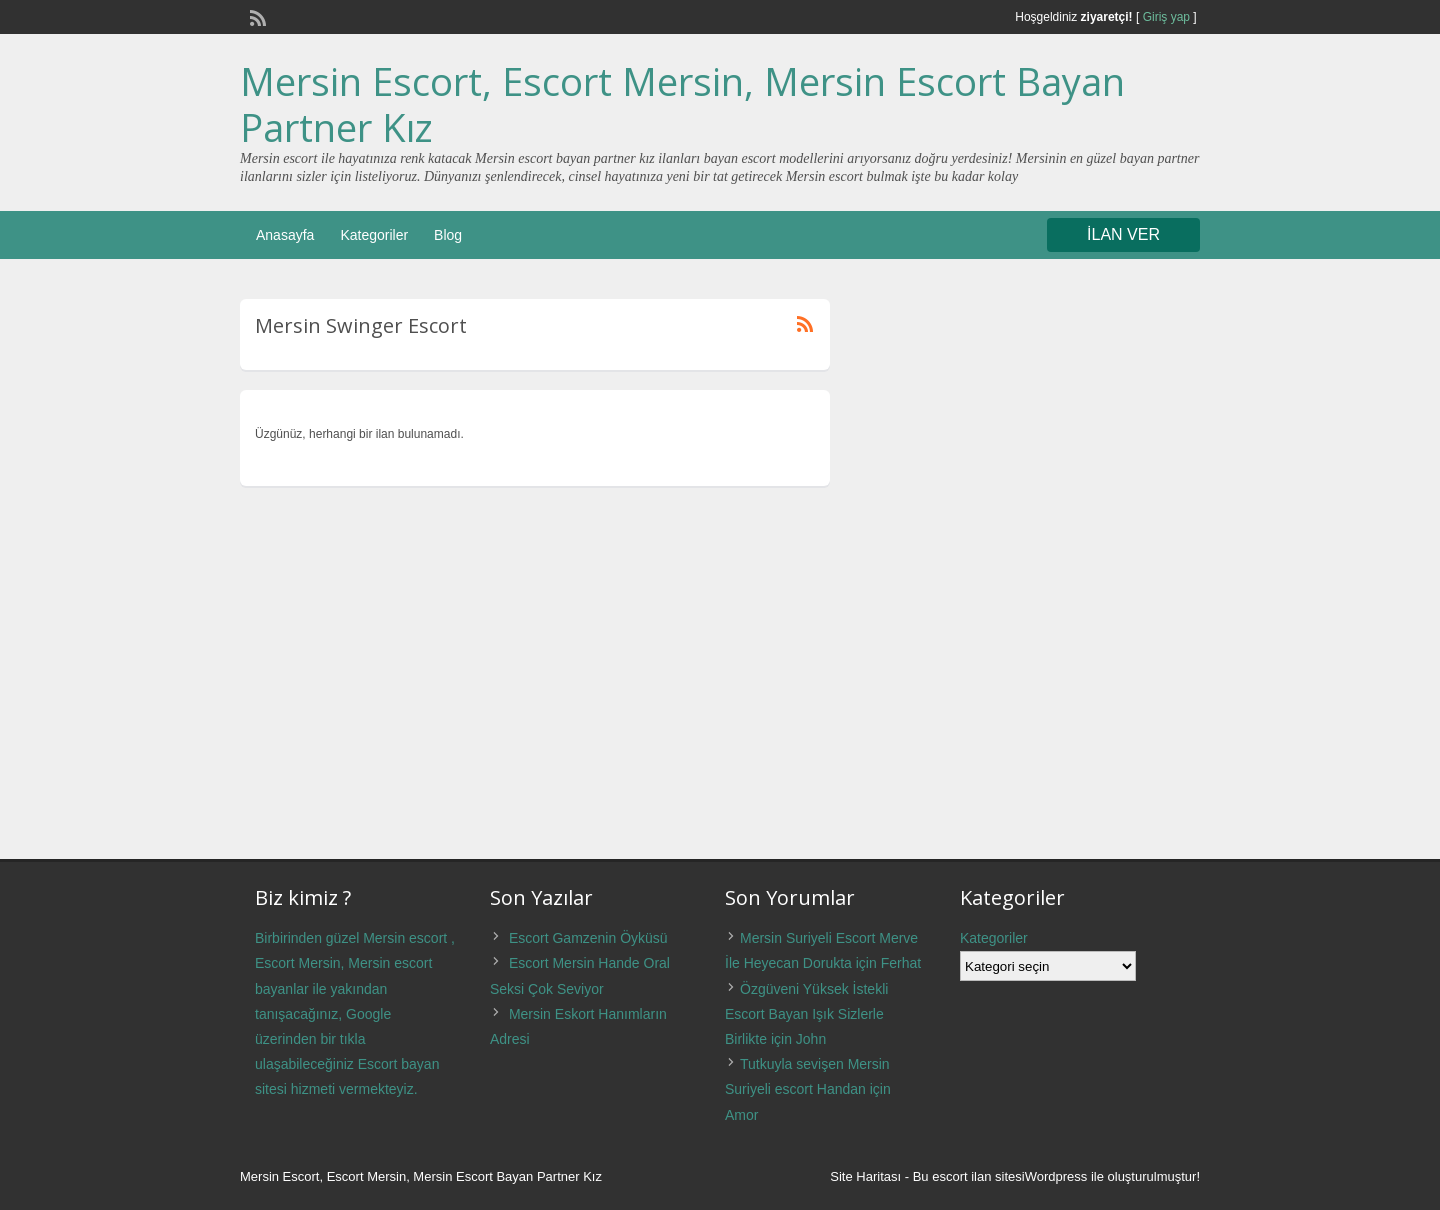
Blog (448, 235)
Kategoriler (374, 235)
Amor (741, 1115)
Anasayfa (285, 235)
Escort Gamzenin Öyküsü (588, 938)
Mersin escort (405, 938)
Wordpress (1056, 1176)
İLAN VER (1123, 234)
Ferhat (901, 963)
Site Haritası (865, 1176)
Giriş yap (1166, 17)
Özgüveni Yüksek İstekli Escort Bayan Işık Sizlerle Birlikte (806, 1014)
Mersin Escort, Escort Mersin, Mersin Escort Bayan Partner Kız (682, 104)
